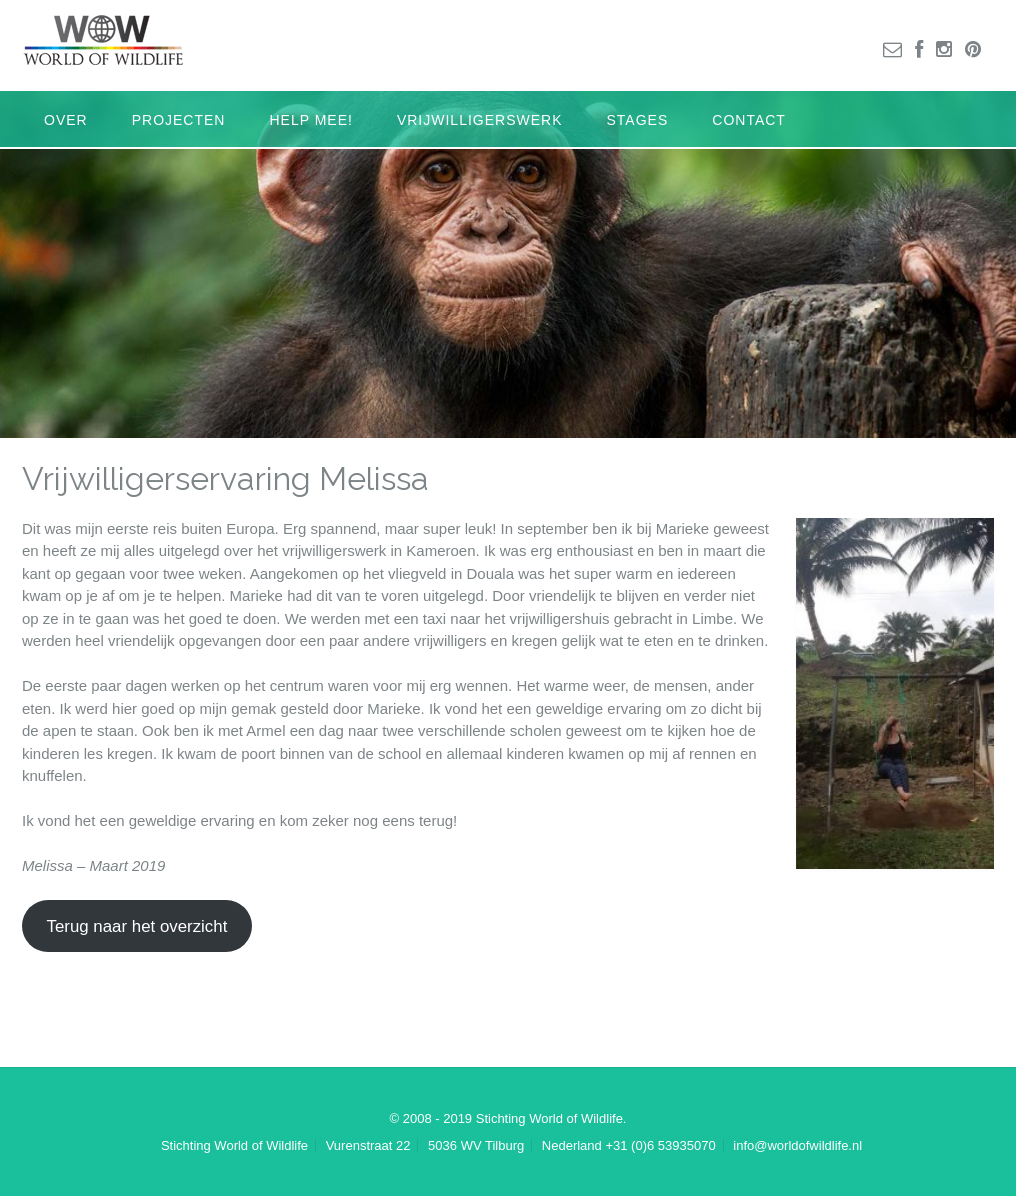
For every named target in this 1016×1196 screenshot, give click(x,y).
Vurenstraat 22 (368, 1145)
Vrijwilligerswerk (480, 120)
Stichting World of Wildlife (234, 1145)
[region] (508, 264)
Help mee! (310, 120)
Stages (638, 120)
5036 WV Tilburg (476, 1145)
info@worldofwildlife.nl (797, 1145)
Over (66, 120)
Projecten (179, 120)
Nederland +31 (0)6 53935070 (629, 1145)
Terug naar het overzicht (136, 926)
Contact (749, 120)
